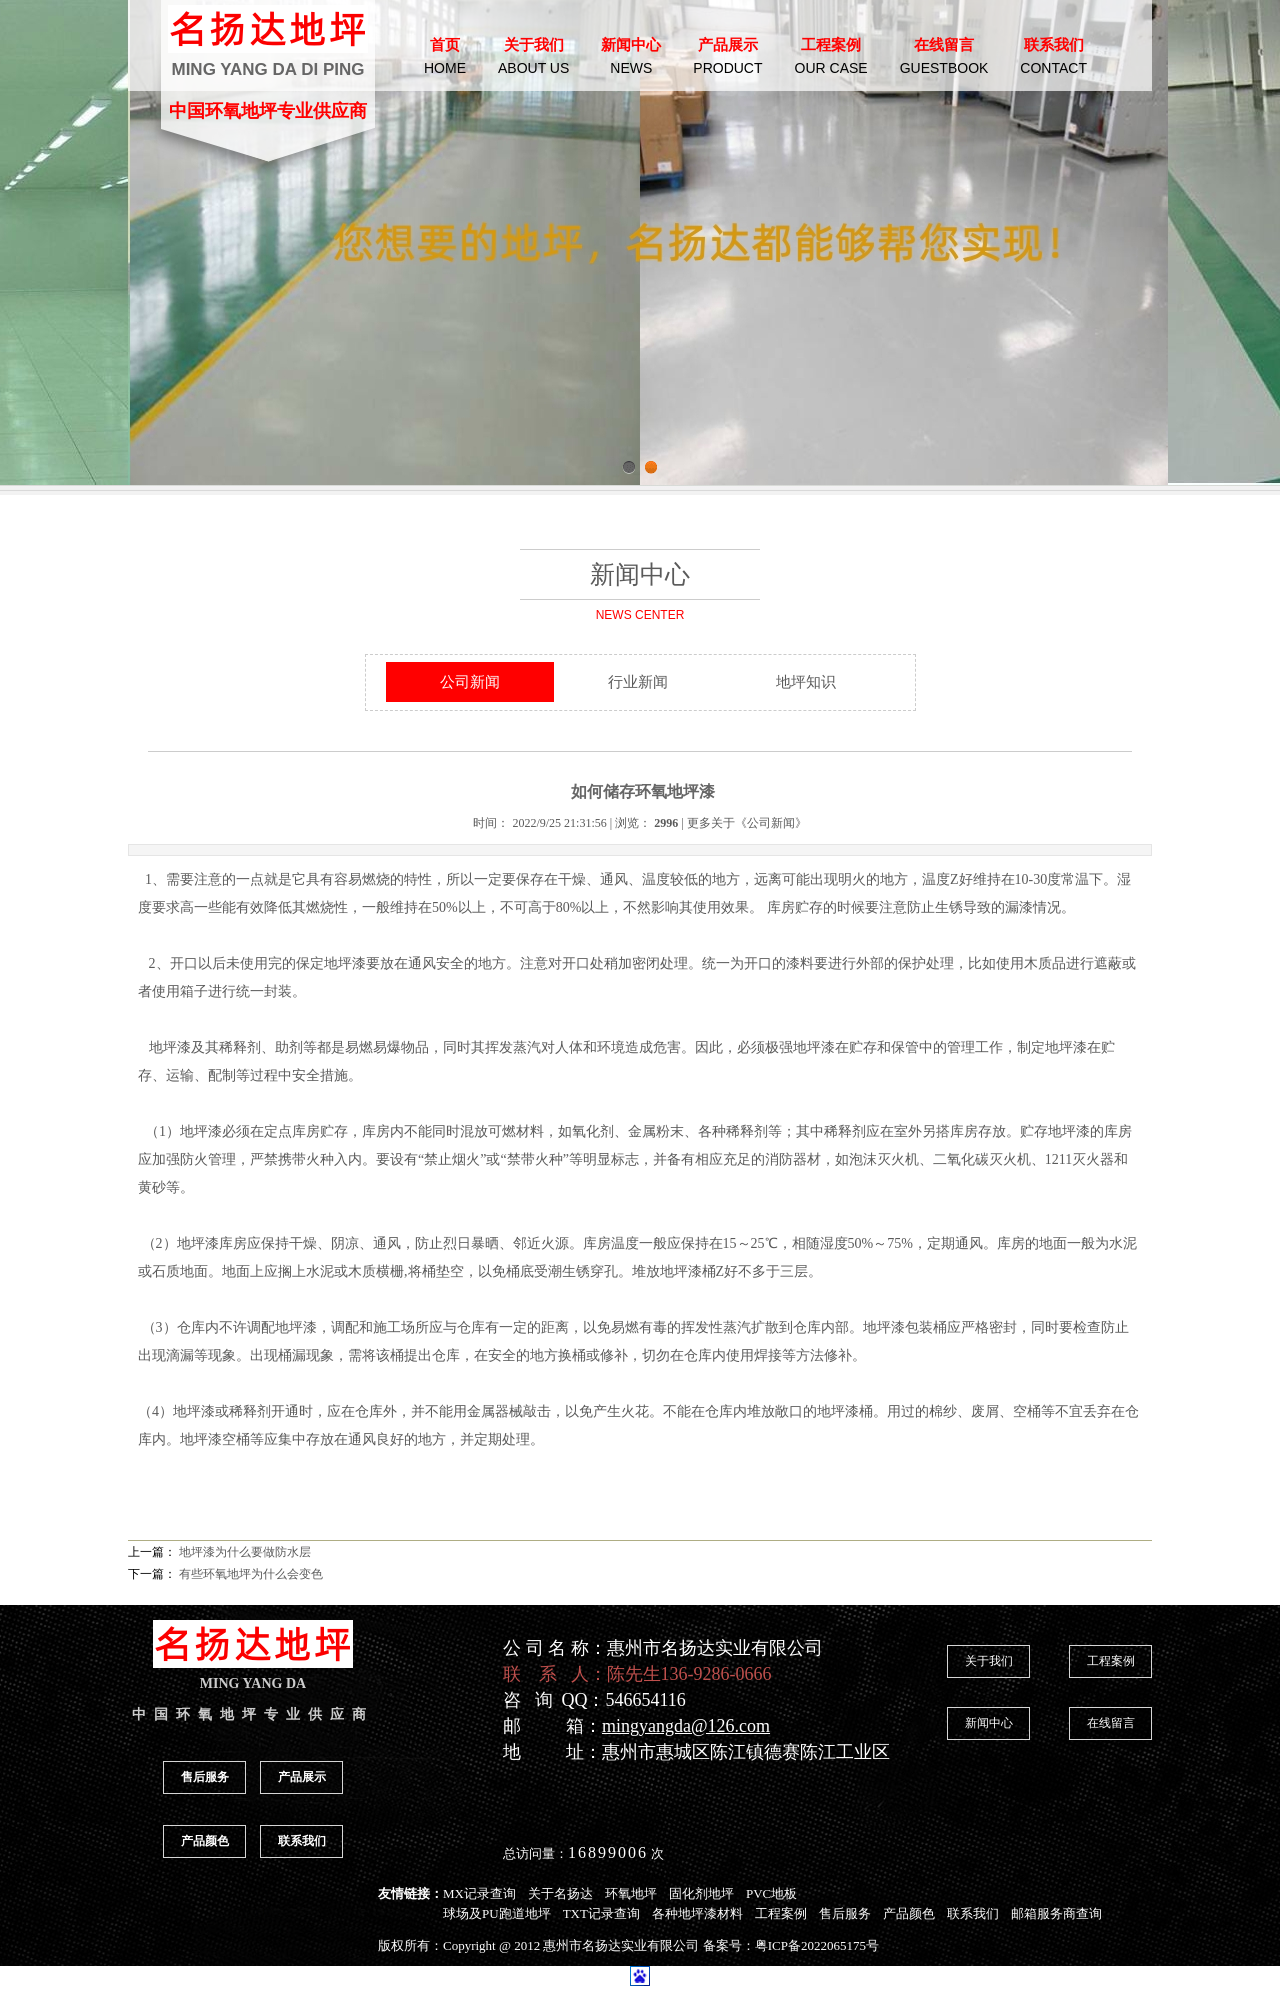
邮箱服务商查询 (1056, 1913)
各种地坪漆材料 (697, 1913)
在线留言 (1111, 1723)
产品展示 (302, 1777)
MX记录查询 (479, 1893)
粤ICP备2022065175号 (817, 1945)
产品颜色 (205, 1841)
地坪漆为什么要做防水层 (245, 1552)
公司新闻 (470, 682)
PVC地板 (771, 1893)
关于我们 (989, 1661)
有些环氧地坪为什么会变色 (251, 1574)
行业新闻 (638, 682)
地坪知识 (806, 682)
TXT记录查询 (601, 1913)
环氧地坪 (631, 1893)
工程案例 (1111, 1661)
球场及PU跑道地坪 (497, 1913)
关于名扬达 (560, 1893)
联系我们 (302, 1841)
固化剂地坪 (701, 1893)
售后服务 (205, 1777)
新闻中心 (989, 1723)
